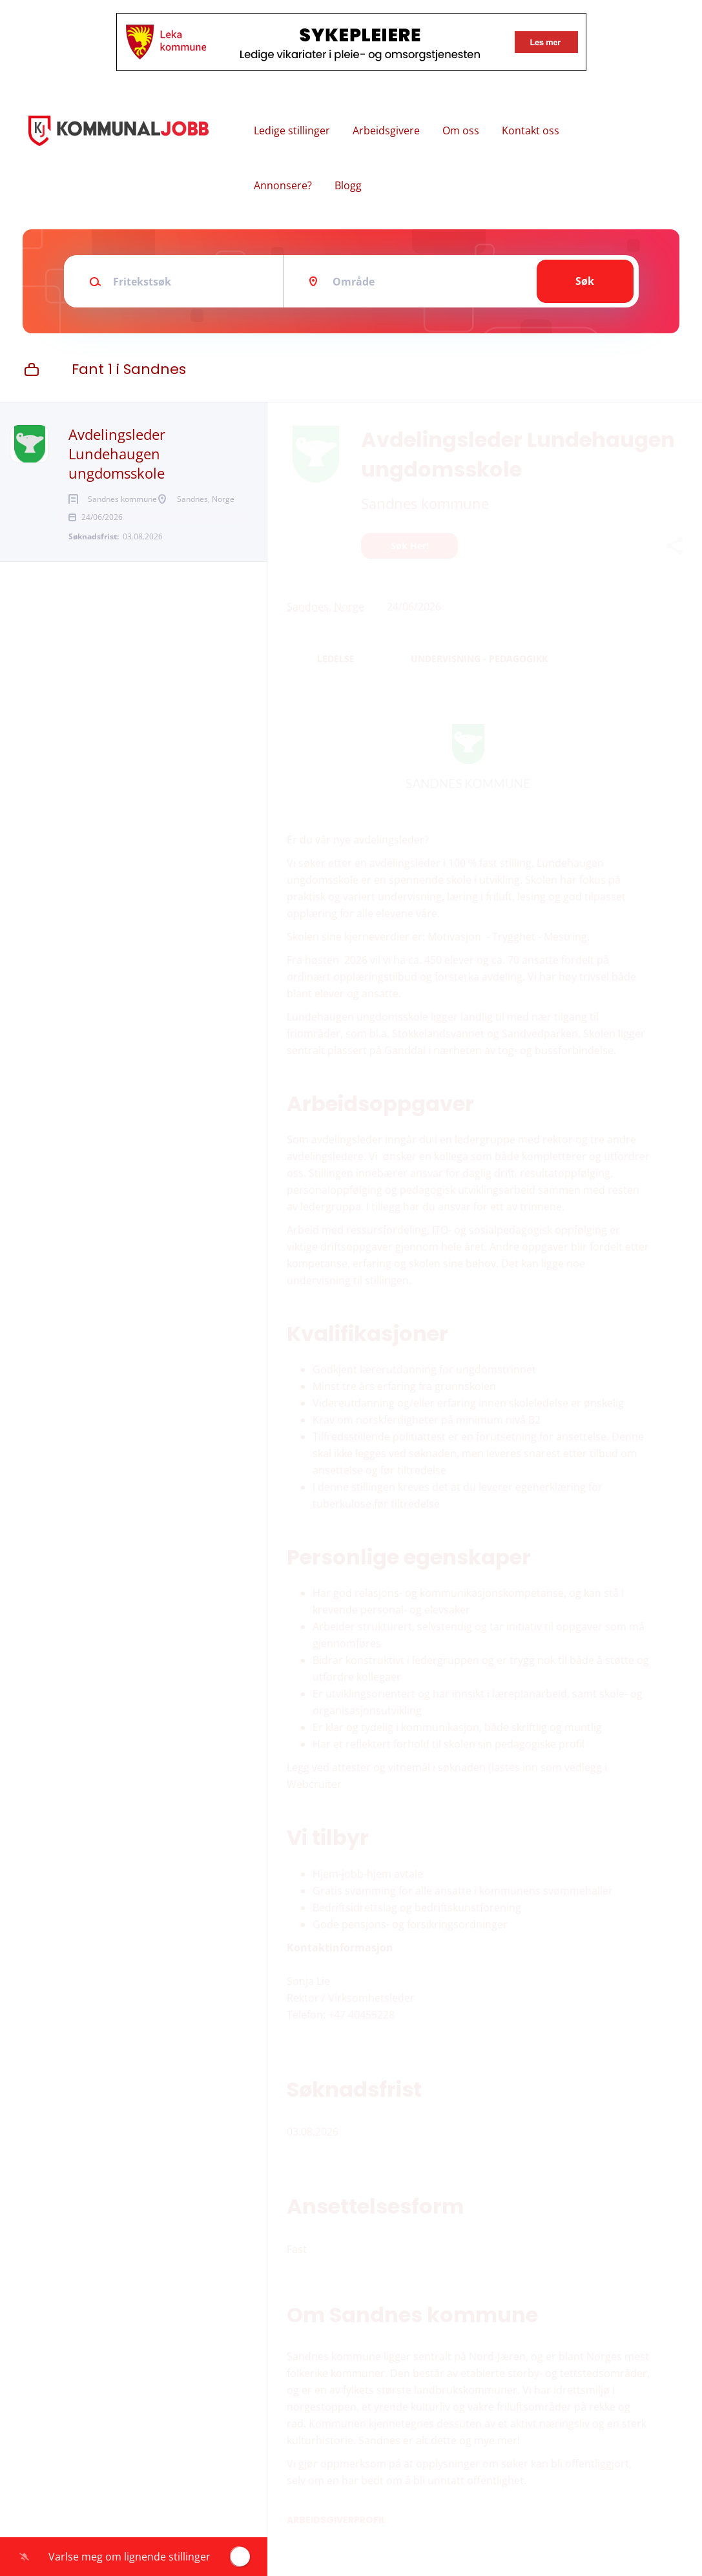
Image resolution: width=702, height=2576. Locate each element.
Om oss (460, 130)
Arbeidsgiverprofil (336, 2519)
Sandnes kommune (425, 503)
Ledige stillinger (292, 130)
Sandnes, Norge (325, 606)
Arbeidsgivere (386, 130)
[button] (674, 547)
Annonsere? (283, 185)
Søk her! (410, 545)
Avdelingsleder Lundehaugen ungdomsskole (116, 453)
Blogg (348, 185)
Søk (584, 281)
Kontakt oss (530, 130)
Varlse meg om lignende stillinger (129, 2557)
